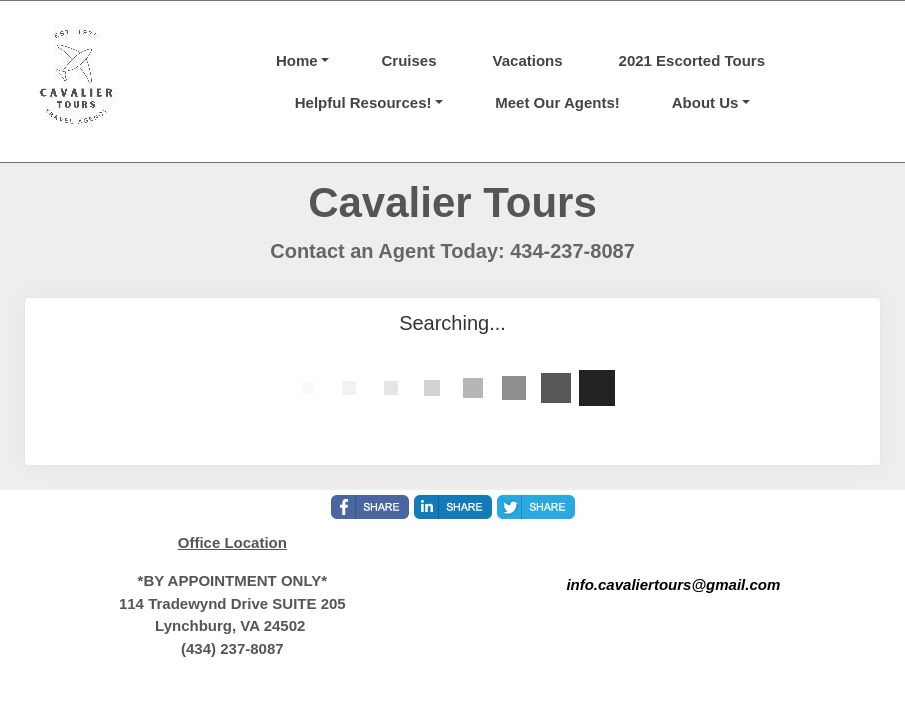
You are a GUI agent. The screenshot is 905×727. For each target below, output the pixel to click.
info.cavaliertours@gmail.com (673, 584)
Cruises (408, 60)
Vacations (528, 60)
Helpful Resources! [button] (363, 102)
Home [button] (297, 60)
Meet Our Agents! (557, 102)
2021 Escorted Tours (692, 60)
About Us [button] (705, 102)
